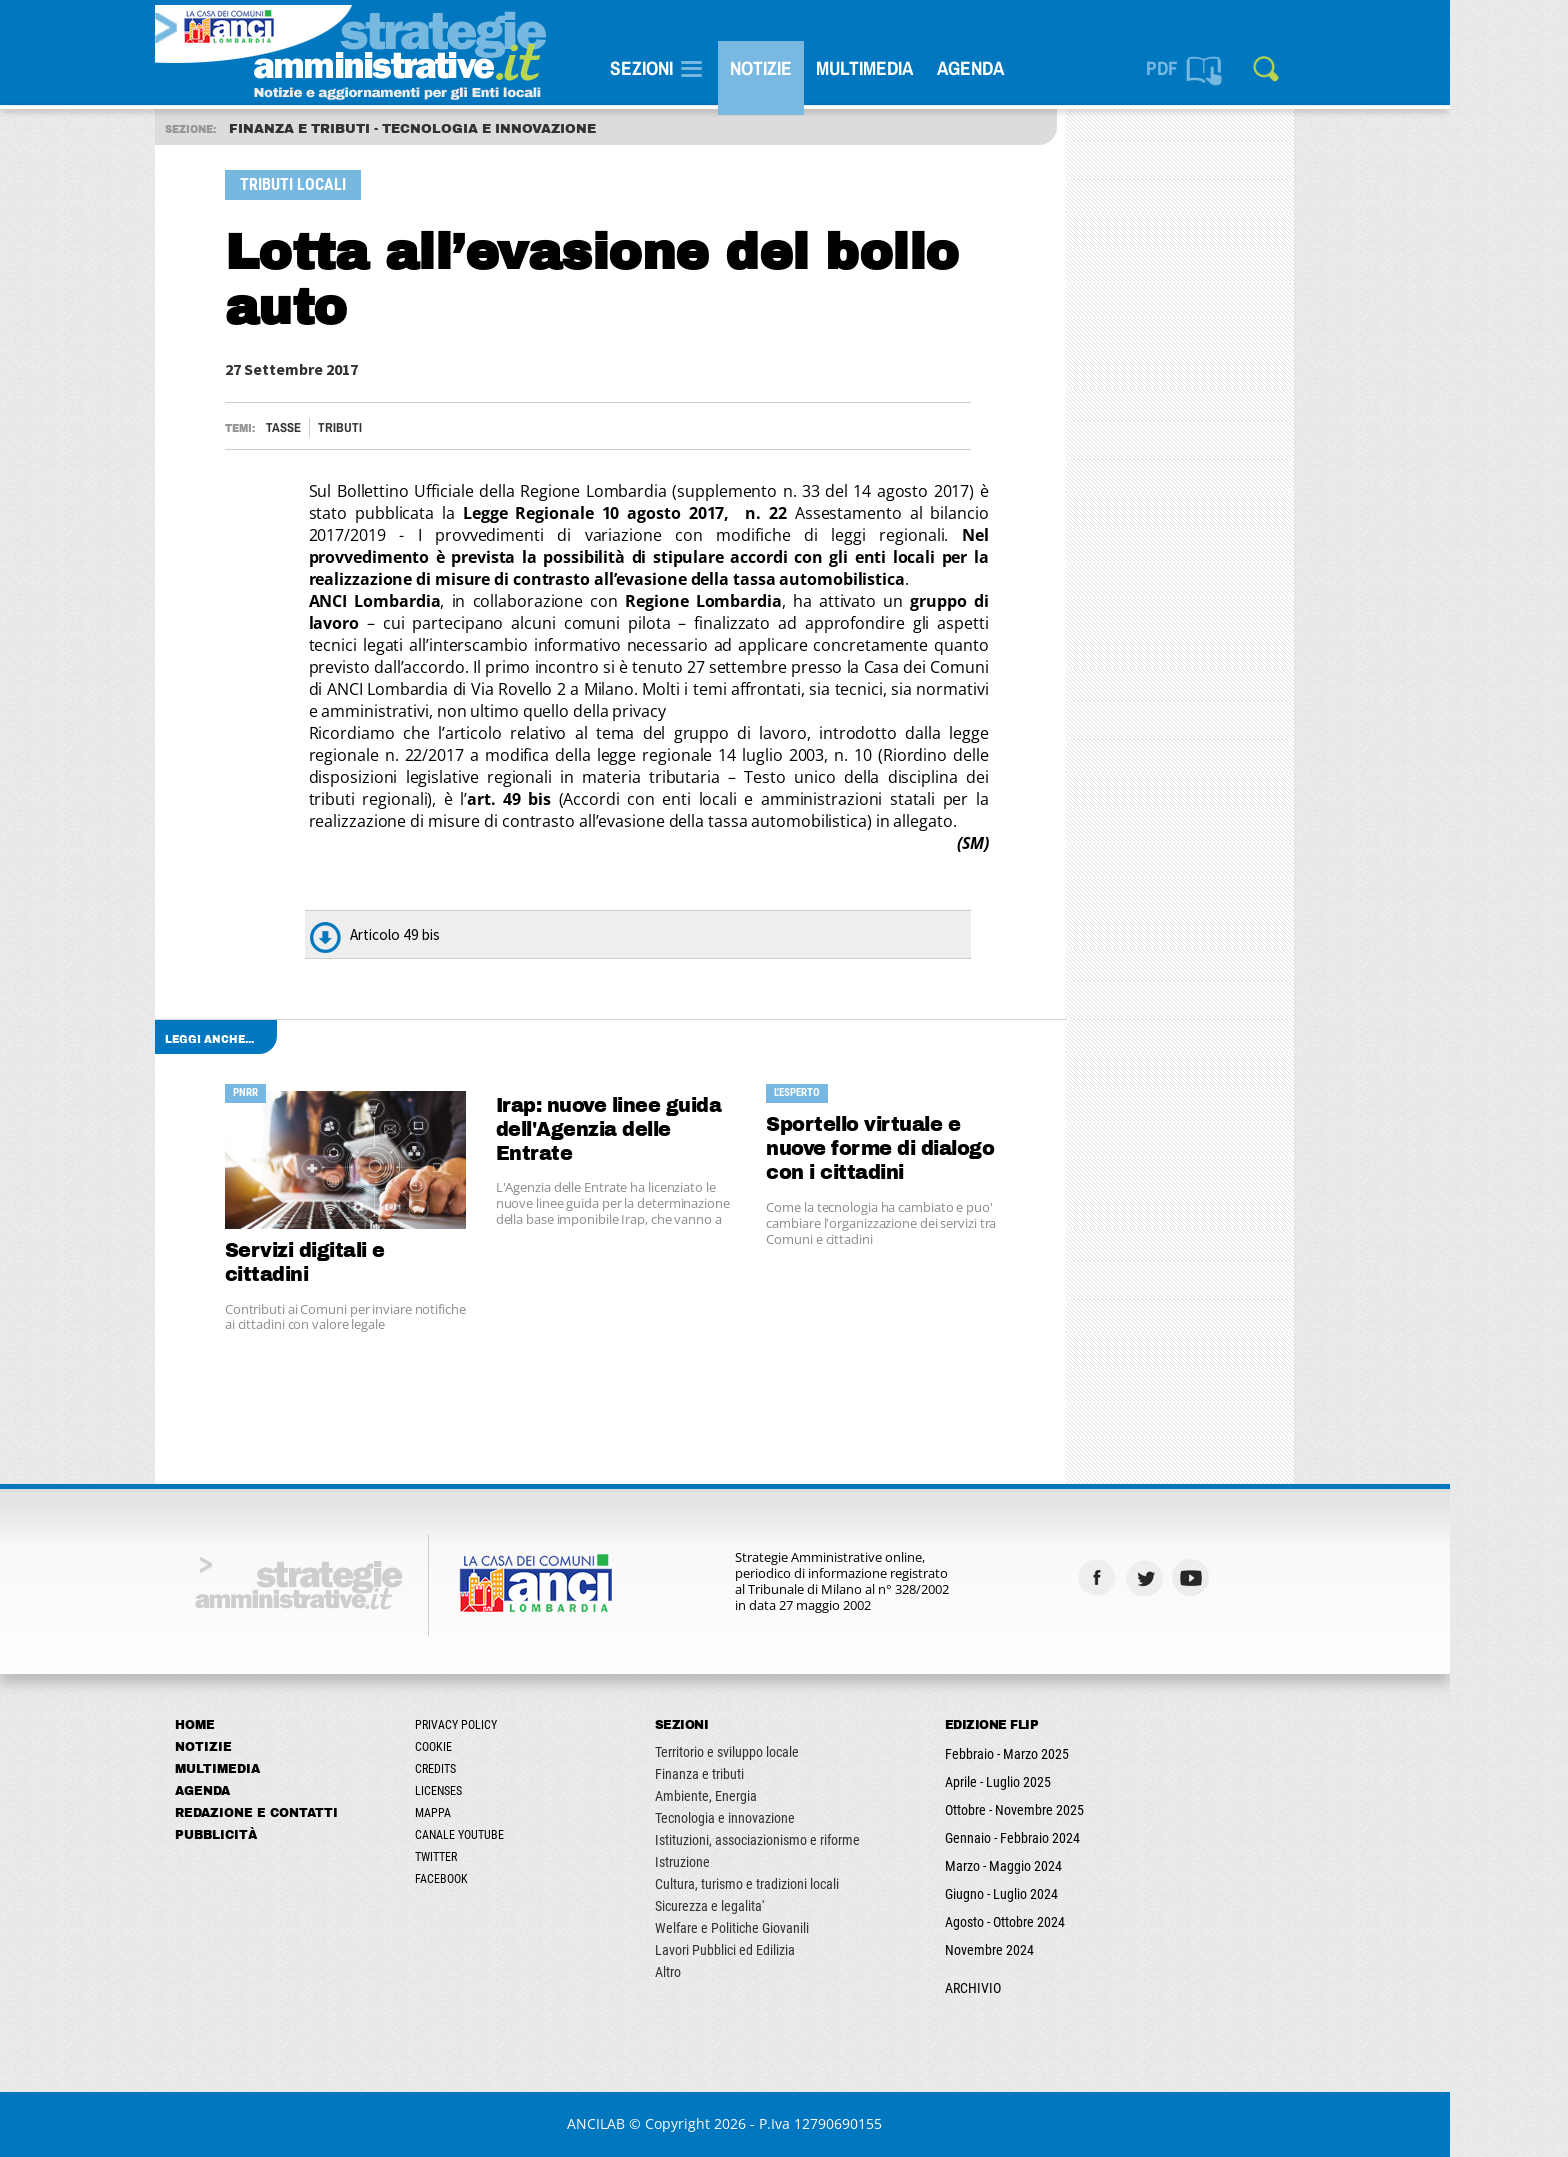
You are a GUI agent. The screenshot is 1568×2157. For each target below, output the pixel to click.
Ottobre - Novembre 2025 (1073, 1810)
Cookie (492, 1747)
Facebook (500, 1879)
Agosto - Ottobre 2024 (1064, 1922)
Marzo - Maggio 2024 (1062, 1866)
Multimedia (923, 68)
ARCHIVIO (1032, 1988)
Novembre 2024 (1048, 1950)
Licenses (497, 1791)
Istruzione (741, 1862)
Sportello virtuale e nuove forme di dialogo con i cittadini (940, 1148)
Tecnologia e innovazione (784, 1818)
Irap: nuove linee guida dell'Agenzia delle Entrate (668, 1129)
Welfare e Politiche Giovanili (791, 1928)
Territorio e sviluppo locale (786, 1752)
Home (254, 1725)
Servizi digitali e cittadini (364, 1262)
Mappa (492, 1813)
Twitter (495, 1857)
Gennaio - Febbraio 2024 (1071, 1838)
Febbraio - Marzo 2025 (1066, 1754)
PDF (1221, 68)
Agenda (1029, 68)
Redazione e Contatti (315, 1813)
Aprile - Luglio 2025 (1057, 1782)
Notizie (820, 68)
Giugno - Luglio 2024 (1060, 1894)
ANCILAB (656, 2123)
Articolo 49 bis (454, 934)
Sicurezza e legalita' (768, 1906)
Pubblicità (275, 1835)
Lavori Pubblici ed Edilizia (784, 1950)
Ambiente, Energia (765, 1796)
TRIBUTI (399, 427)
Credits (494, 1769)
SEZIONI (700, 68)
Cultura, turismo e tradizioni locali (806, 1884)
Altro (727, 1972)
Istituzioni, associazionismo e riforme (816, 1840)
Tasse (342, 427)
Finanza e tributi (758, 1774)
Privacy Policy (515, 1725)
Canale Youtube (518, 1835)
